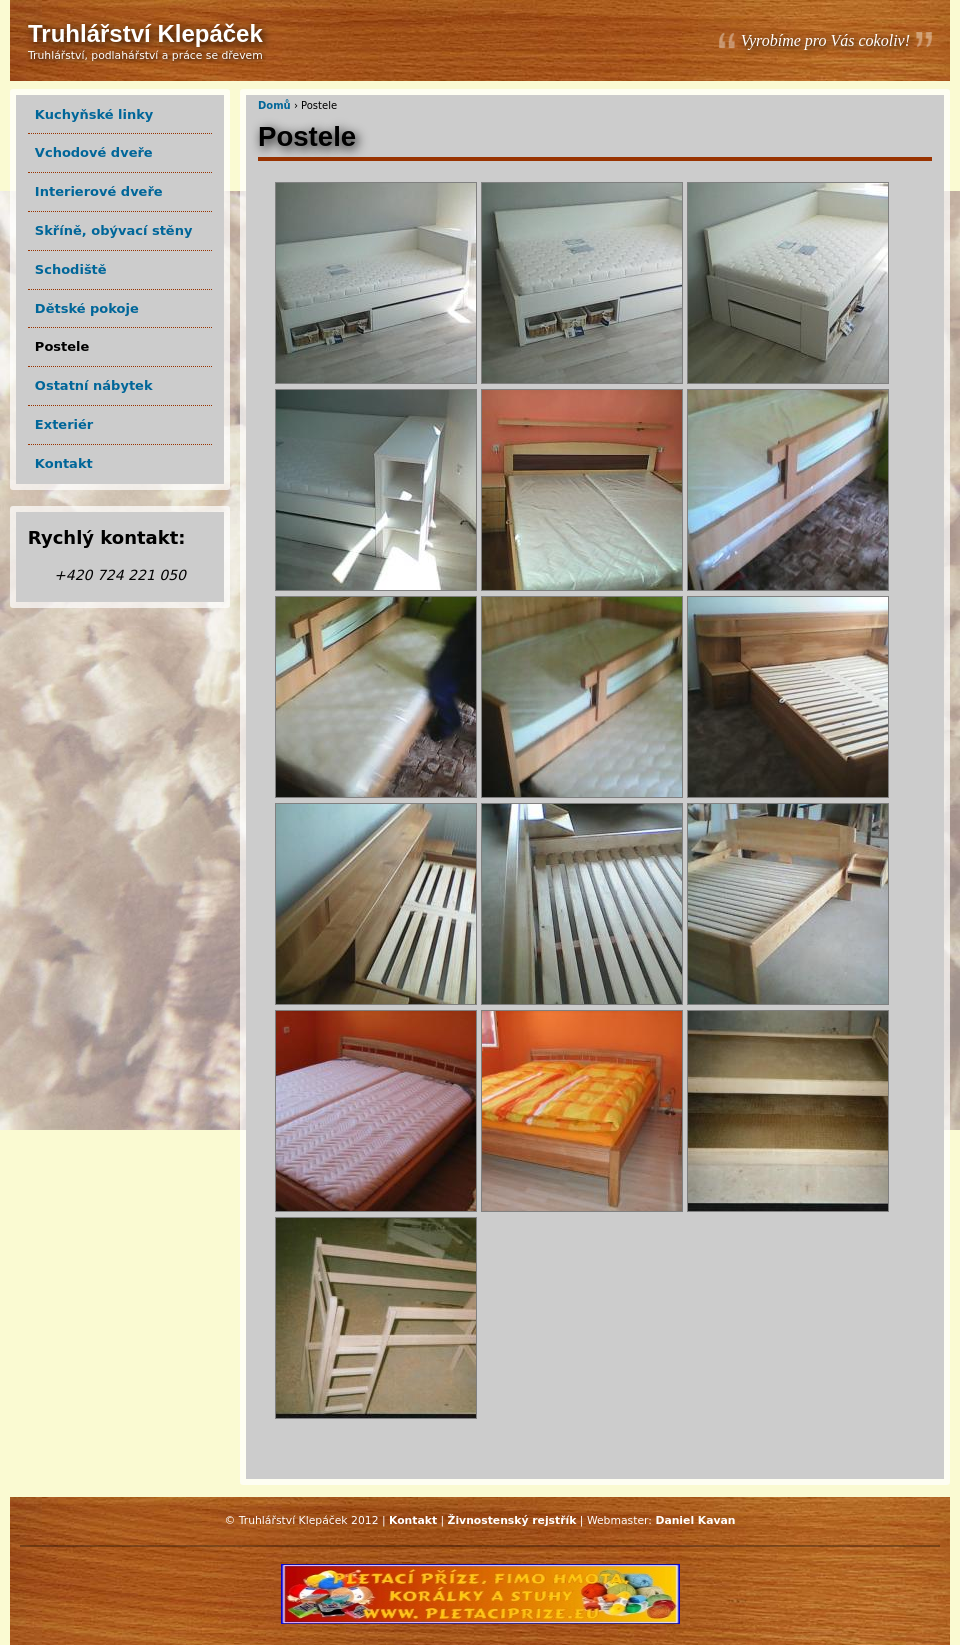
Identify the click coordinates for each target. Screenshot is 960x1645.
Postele (62, 346)
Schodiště (71, 269)
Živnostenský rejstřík (512, 1520)
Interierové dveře (99, 191)
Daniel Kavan (695, 1520)
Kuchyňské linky (94, 114)
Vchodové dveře (94, 152)
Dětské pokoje (87, 308)
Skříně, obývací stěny (114, 230)
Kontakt (64, 463)
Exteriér (64, 424)
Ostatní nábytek (94, 385)
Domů (274, 105)
